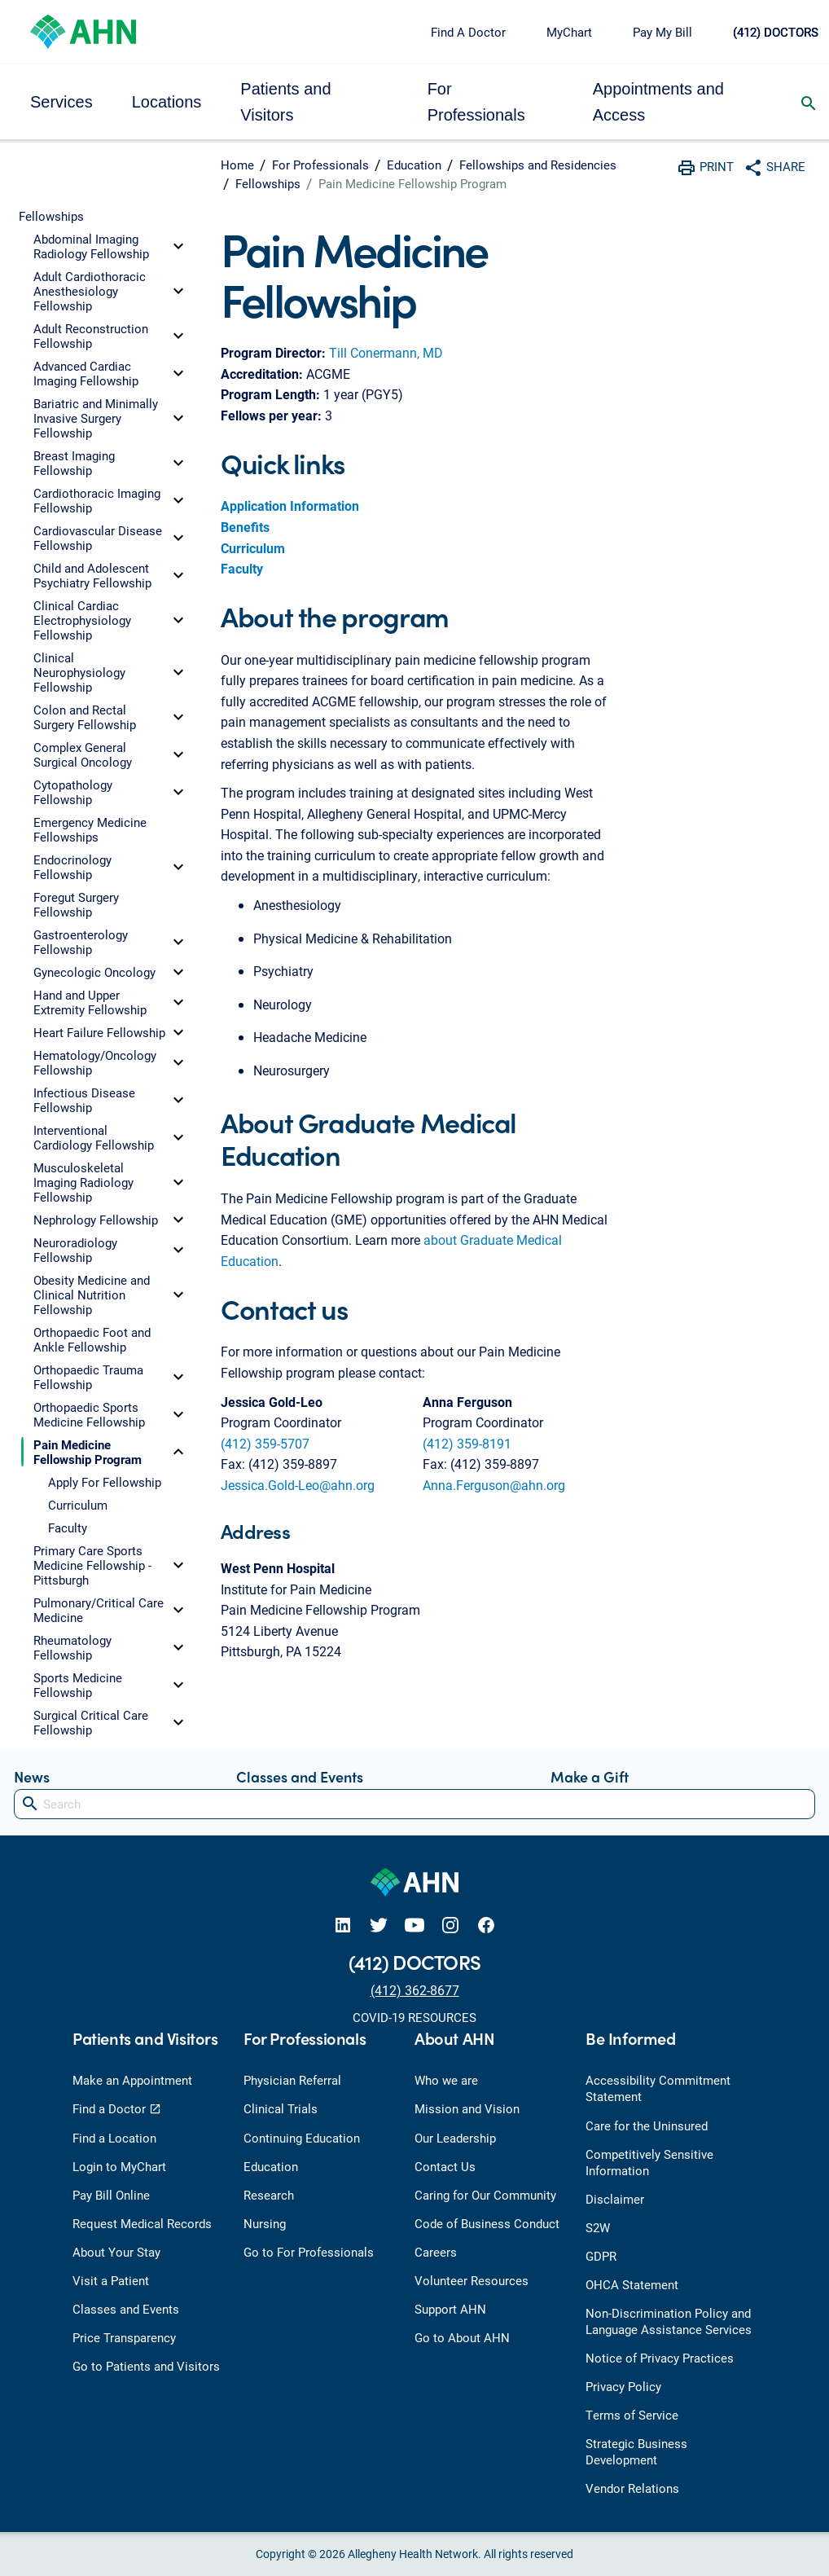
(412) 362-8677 (415, 1989)
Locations (167, 102)
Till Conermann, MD (386, 352)
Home (237, 164)
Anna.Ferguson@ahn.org (494, 1484)
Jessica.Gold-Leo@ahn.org (298, 1484)
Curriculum (253, 547)
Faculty (242, 568)
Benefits (245, 526)
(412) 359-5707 (265, 1443)
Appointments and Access (658, 102)
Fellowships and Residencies (537, 164)
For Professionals (476, 102)
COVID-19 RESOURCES (414, 2017)
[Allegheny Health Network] (83, 29)
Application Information (290, 505)
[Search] (414, 1804)
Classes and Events (299, 1776)
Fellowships (267, 183)
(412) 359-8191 (467, 1443)
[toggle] (178, 246)
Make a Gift (589, 1776)
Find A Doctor (468, 32)
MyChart (569, 32)
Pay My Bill (662, 32)
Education (414, 164)
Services (61, 102)
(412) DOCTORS (775, 32)
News (32, 1776)
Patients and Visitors (285, 102)
